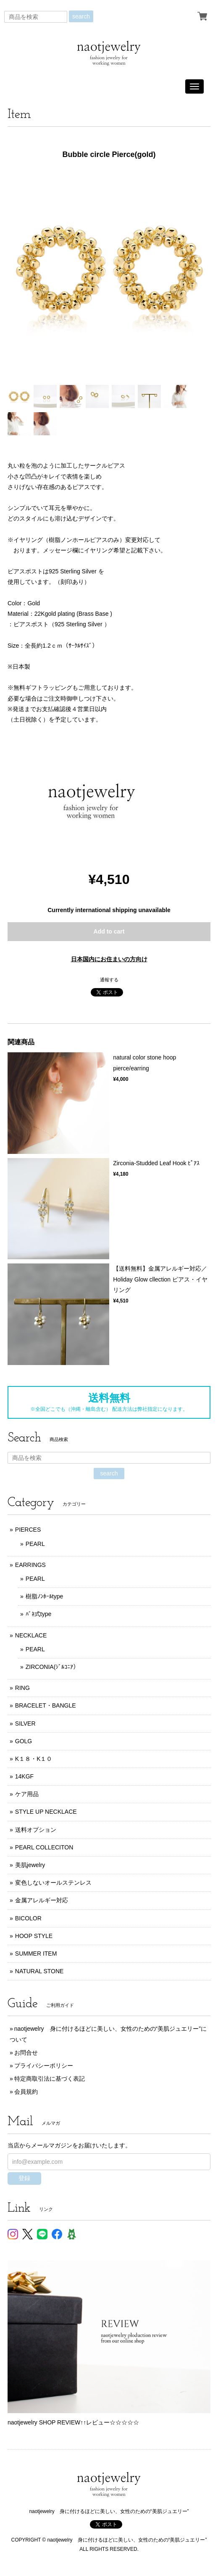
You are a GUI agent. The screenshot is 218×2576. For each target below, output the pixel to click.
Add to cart (109, 931)
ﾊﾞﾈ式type (38, 1614)
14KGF (24, 1776)
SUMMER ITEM (36, 1953)
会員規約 (26, 2091)
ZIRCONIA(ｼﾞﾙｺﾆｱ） (52, 1666)
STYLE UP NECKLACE (46, 1811)
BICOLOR (28, 1918)
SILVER (25, 1723)
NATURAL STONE (39, 1971)
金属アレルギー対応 (41, 1900)
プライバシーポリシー (43, 2065)
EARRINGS (30, 1564)
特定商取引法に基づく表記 (49, 2078)
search (81, 16)
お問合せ (26, 2052)
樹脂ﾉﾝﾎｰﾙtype (44, 1596)
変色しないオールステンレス (53, 1882)
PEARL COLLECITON (44, 1847)
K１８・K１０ (34, 1758)
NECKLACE (31, 1635)
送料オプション (35, 1829)
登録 (24, 2178)
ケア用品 (27, 1794)
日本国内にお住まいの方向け (109, 959)
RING (22, 1687)
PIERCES (28, 1529)
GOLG (23, 1741)
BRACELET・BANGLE (45, 1705)
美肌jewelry (30, 1865)
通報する (109, 979)
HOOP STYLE (34, 1936)
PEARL (35, 1543)
